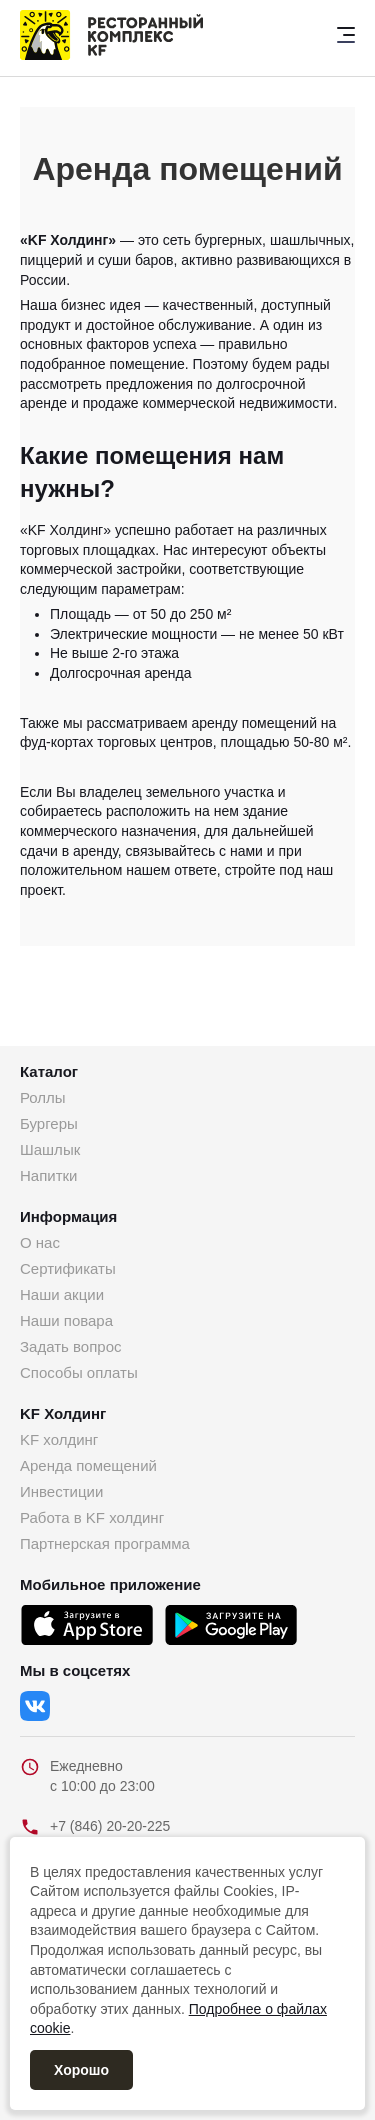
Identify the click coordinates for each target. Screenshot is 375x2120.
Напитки (49, 1175)
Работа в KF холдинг (92, 1517)
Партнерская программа (105, 1543)
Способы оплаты (79, 1372)
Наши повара (66, 1320)
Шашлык (50, 1149)
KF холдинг (59, 1439)
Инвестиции (61, 1491)
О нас (40, 1242)
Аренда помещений (88, 1465)
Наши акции (62, 1294)
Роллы (43, 1097)
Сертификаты (68, 1268)
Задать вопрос (70, 1346)
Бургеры (49, 1123)
